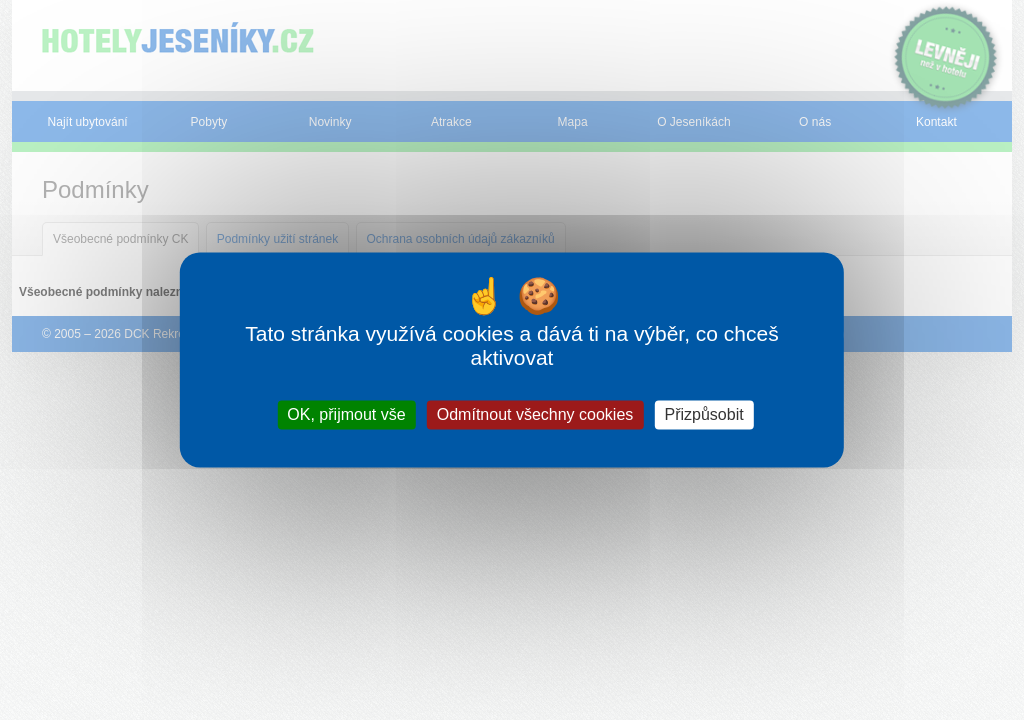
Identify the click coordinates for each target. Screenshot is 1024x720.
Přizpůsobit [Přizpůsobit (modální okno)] (703, 414)
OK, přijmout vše (346, 414)
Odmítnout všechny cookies (535, 414)
